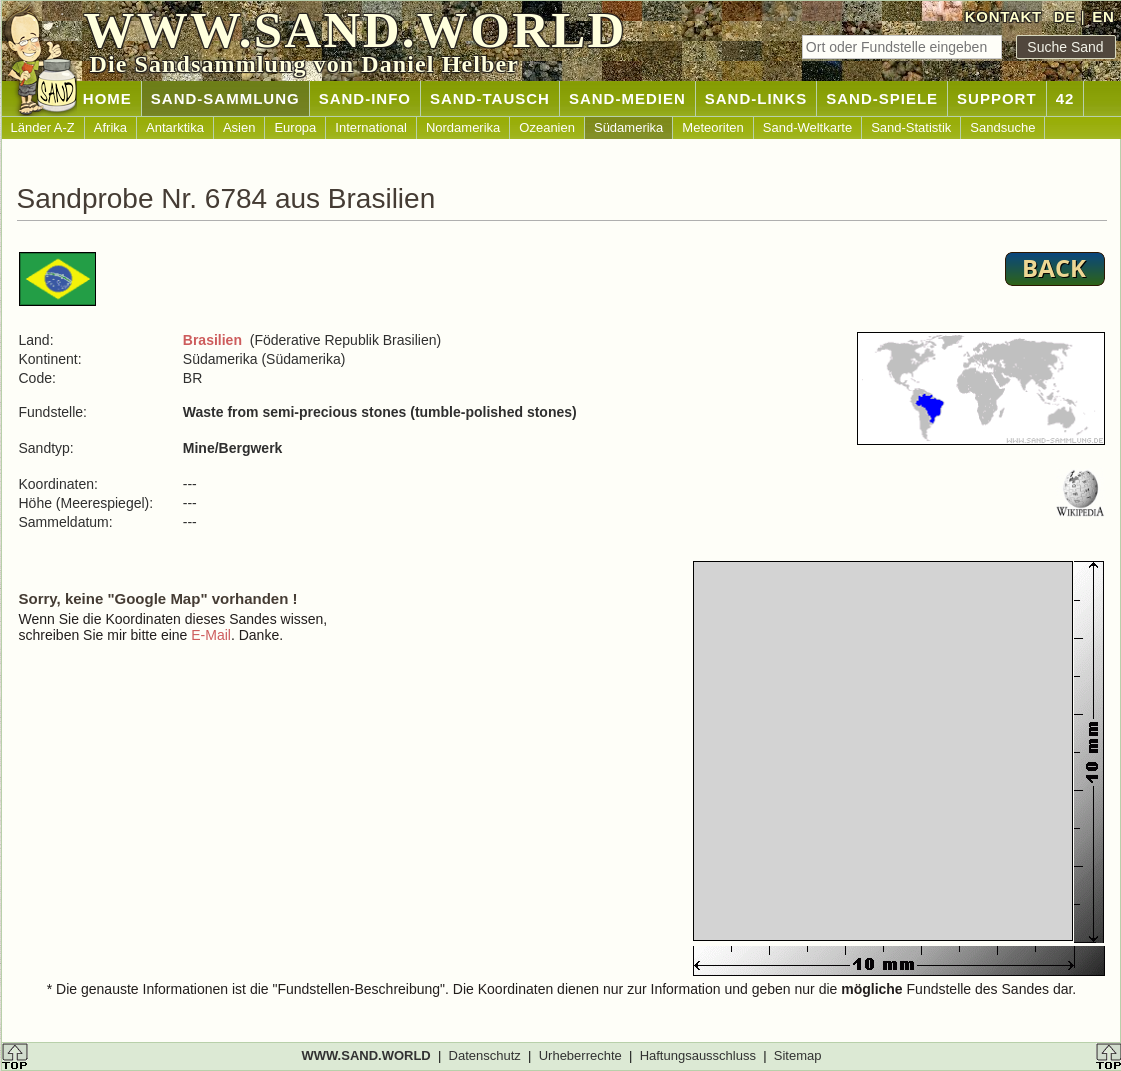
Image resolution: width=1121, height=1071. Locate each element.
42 (1065, 98)
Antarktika (175, 127)
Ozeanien (547, 127)
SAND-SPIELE (882, 98)
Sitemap (798, 1055)
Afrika (110, 127)
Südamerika (628, 127)
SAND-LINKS (756, 98)
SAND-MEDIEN (627, 98)
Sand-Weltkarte (807, 127)
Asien (239, 127)
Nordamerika (463, 127)
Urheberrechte (580, 1055)
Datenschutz (485, 1055)
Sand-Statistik (911, 127)
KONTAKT (1003, 16)
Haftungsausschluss (698, 1055)
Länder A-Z (43, 127)
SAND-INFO (365, 98)
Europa (295, 127)
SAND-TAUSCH (490, 98)
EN (1103, 16)
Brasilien (212, 340)
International (371, 127)
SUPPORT (997, 98)
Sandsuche (1002, 127)
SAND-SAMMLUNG (225, 98)
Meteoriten (712, 127)
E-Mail (211, 635)
